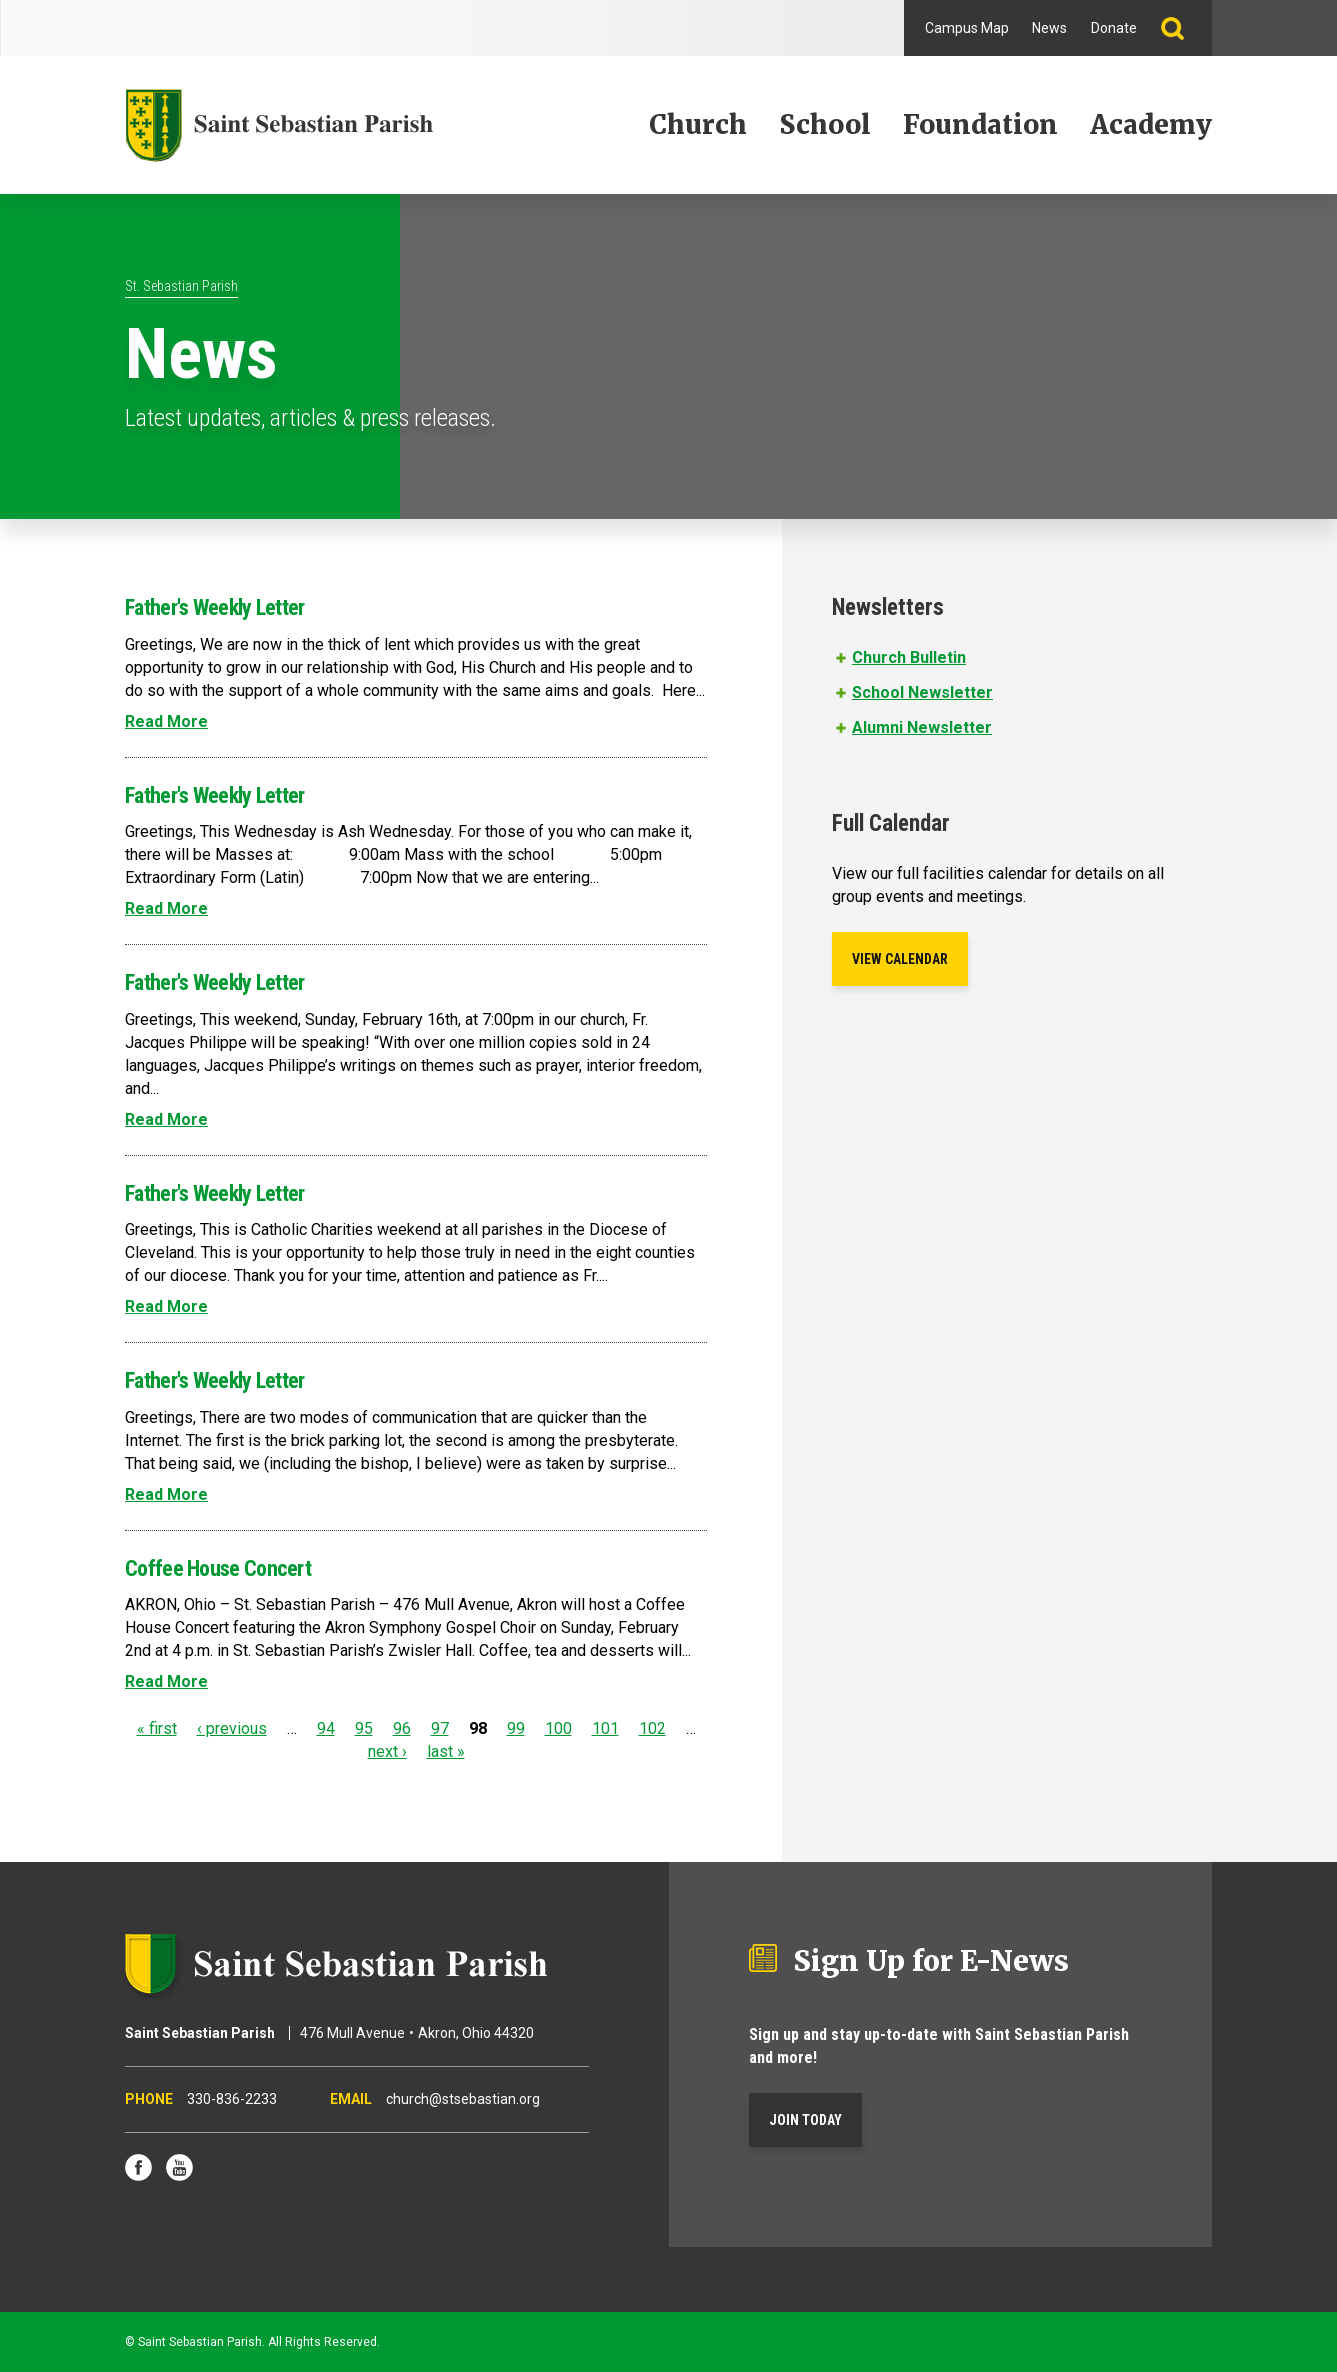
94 (326, 1728)
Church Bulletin (909, 657)
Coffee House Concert (218, 1568)
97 (440, 1728)
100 (558, 1728)
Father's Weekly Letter (215, 607)
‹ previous (232, 1728)
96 (402, 1728)
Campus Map (967, 28)
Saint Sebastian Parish (357, 1964)
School (825, 124)
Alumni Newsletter (922, 727)
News (1049, 28)
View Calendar (900, 959)
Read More (166, 721)
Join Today (805, 2120)
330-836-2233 (232, 2099)
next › (387, 1751)
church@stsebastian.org (463, 2099)
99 (516, 1728)
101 (605, 1728)
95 (364, 1728)
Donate (1114, 28)
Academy (1151, 124)
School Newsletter (922, 692)
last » (446, 1751)
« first (157, 1728)
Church (698, 124)
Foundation (980, 124)
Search (1180, 28)
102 (652, 1728)
